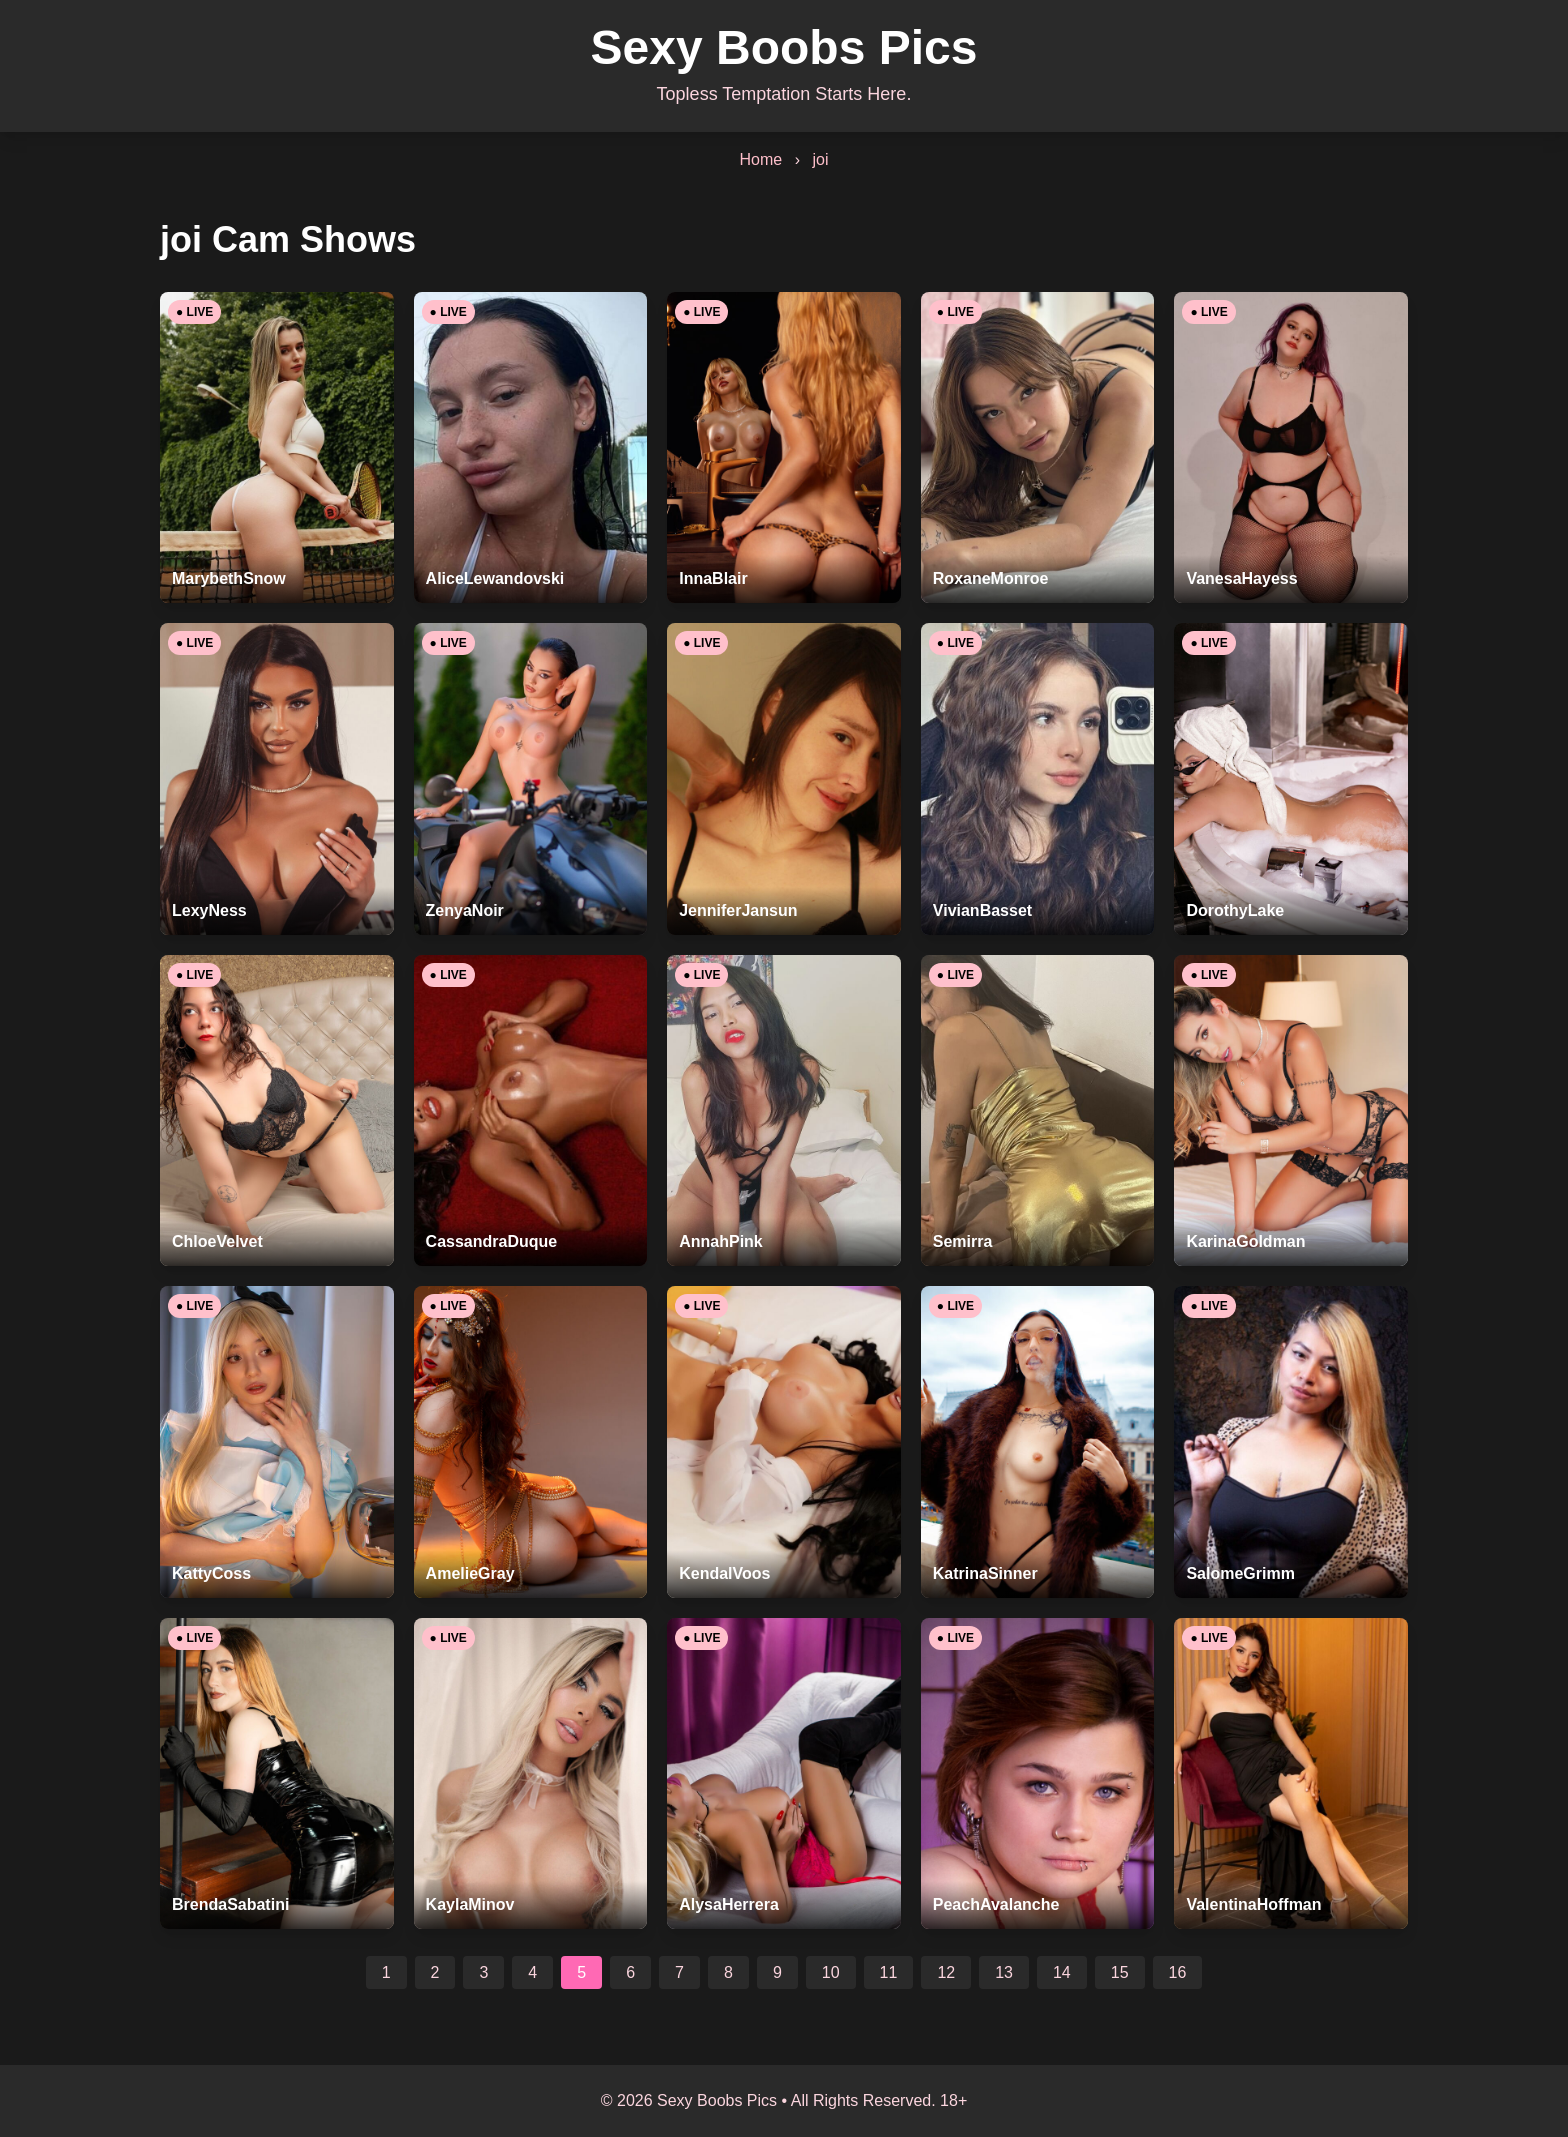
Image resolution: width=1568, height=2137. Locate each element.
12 (946, 1972)
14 (1062, 1972)
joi (820, 159)
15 (1120, 1972)
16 (1178, 1972)
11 (889, 1972)
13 (1004, 1972)
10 (831, 1972)
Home (761, 159)
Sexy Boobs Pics (784, 47)
